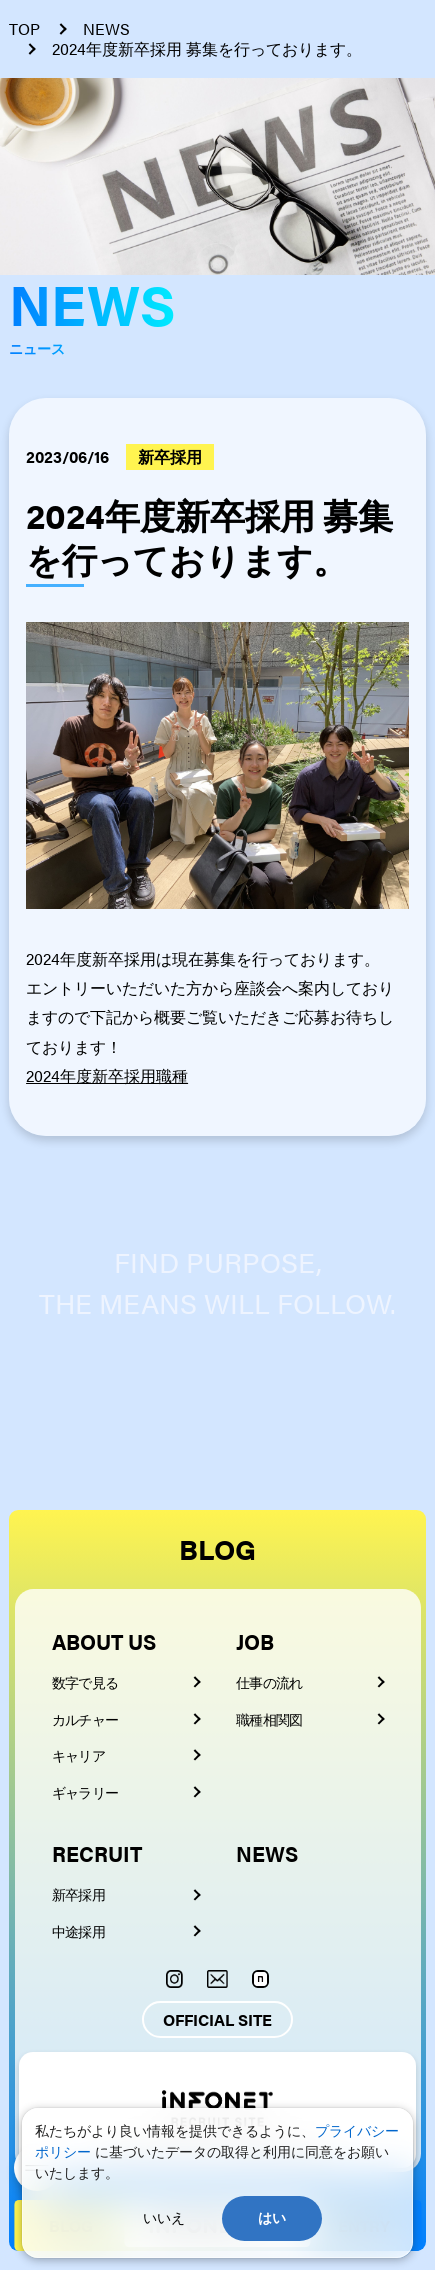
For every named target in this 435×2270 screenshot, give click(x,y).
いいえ (164, 2218)
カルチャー (85, 1719)
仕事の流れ (269, 1682)
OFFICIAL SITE (217, 2019)
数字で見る (85, 1682)
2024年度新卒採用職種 (107, 1075)
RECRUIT (97, 1853)
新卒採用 (78, 1894)
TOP (24, 29)
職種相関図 (269, 1719)
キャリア (78, 1755)
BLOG (217, 1548)
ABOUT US (104, 1641)
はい (272, 2218)
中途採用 (78, 1931)
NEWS (106, 29)
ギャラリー (85, 1792)
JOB (255, 1641)
